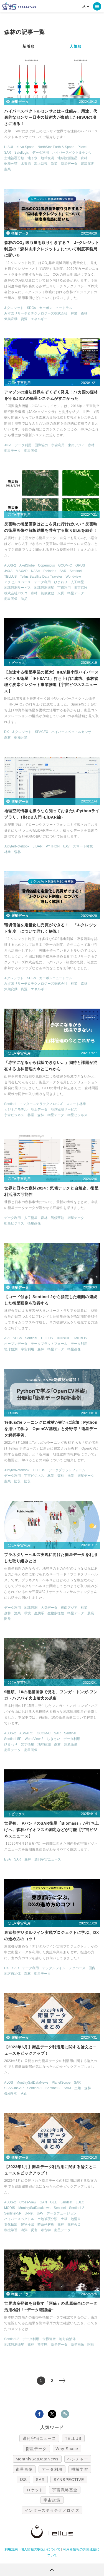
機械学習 (10, 2094)
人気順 (75, 46)
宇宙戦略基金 (64, 2490)
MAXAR (22, 571)
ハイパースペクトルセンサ (72, 152)
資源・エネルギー (34, 319)
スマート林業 (83, 846)
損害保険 (80, 588)
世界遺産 (49, 2339)
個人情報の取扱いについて (40, 2549)
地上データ (39, 1109)
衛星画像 (30, 451)
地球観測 (47, 158)
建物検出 (27, 2224)
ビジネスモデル (15, 1109)
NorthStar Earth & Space (56, 147)
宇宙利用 (58, 445)
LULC (80, 2202)
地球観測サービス (17, 588)
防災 (24, 599)
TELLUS (10, 576)
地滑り (76, 2219)
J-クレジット (14, 308)
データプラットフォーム (49, 1344)
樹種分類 (10, 164)
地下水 (32, 158)
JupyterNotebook (16, 846)
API (6, 1338)
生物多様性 (55, 1613)
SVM (67, 2088)
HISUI (8, 147)
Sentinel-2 (52, 2088)
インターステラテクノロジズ (41, 1104)
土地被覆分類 (14, 158)
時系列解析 (45, 2224)
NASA (35, 571)
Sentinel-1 (34, 2088)
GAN (43, 2202)
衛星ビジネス (77, 1115)
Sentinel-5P (12, 1739)
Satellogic (21, 152)
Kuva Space (25, 147)
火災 (60, 593)
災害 (34, 2230)
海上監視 (40, 164)
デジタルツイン (53, 1968)
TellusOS (80, 1338)
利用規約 (11, 2549)
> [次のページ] (66, 2381)
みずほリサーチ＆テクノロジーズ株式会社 (35, 313)
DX (6, 732)
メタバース (77, 1968)
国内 (92, 1968)
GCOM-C (65, 565)
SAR (7, 152)
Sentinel (76, 571)
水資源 (26, 164)
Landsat (66, 2202)
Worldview (73, 576)
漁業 (54, 164)
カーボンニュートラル (55, 308)
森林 (84, 158)
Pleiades (49, 571)
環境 (27, 1613)
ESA (7, 1859)
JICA (7, 445)
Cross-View (27, 2202)
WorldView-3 (34, 1739)
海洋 (24, 2230)
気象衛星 (70, 1744)
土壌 (77, 2088)
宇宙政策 (52, 2500)
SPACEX (41, 732)
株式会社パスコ (15, 593)
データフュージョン (62, 2213)
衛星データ (69, 164)
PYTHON (53, 846)
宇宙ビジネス (14, 1115)
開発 (7, 1619)
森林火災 (74, 2224)
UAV (66, 846)
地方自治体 (12, 1974)
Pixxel (82, 147)
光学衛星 (27, 1744)
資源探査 (87, 164)
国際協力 (41, 445)
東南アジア (76, 445)
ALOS (8, 2082)
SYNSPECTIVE (69, 2479)
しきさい (53, 1739)
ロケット (35, 2490)
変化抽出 (10, 2224)
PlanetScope (61, 2082)
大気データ (49, 1608)
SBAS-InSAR (14, 2088)
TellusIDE (63, 1338)
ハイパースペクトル (19, 2219)
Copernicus (46, 565)
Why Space (67, 2449)
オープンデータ (15, 1344)
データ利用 (40, 152)
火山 (24, 2094)
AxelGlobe (27, 565)
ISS (23, 2479)
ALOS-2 (10, 565)
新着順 (28, 46)
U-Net (29, 2213)
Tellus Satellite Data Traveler (41, 576)
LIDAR (37, 846)
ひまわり (60, 582)
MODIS (9, 2208)
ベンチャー (77, 2459)
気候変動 (10, 319)
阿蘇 (90, 2344)
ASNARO (26, 1733)
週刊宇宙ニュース (47, 1859)
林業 (74, 313)
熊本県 (42, 2344)
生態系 (39, 1613)
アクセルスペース (17, 582)
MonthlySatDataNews (32, 2082)
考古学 (46, 2230)
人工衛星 (77, 582)
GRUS (80, 565)
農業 (7, 169)
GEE (53, 2202)
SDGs (31, 308)
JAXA (8, 571)
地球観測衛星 (67, 158)
